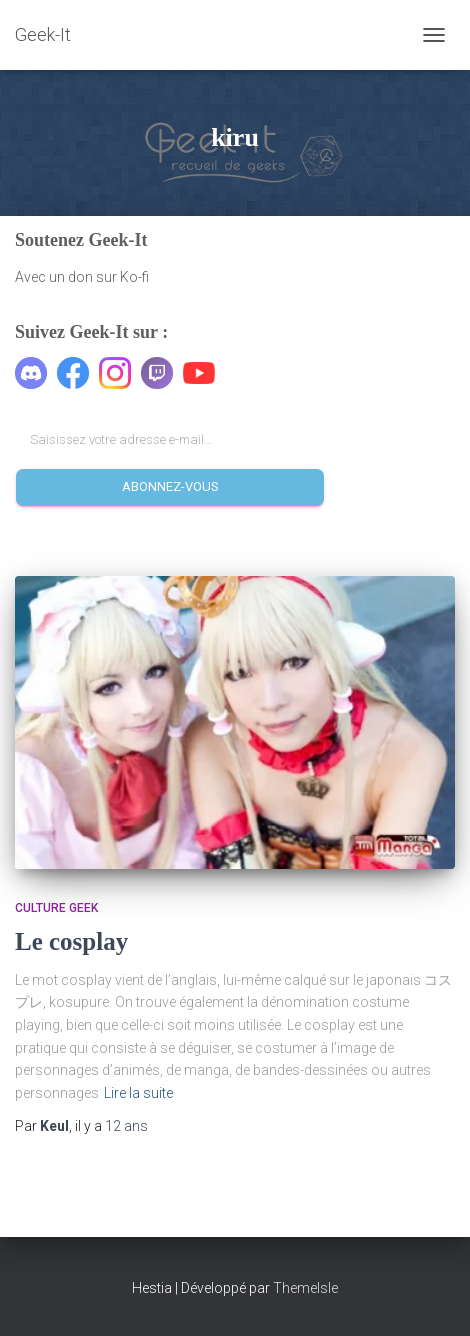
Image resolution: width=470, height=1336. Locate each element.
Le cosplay (71, 941)
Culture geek (56, 908)
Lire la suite (138, 1093)
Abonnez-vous (170, 486)
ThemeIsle (305, 1288)
